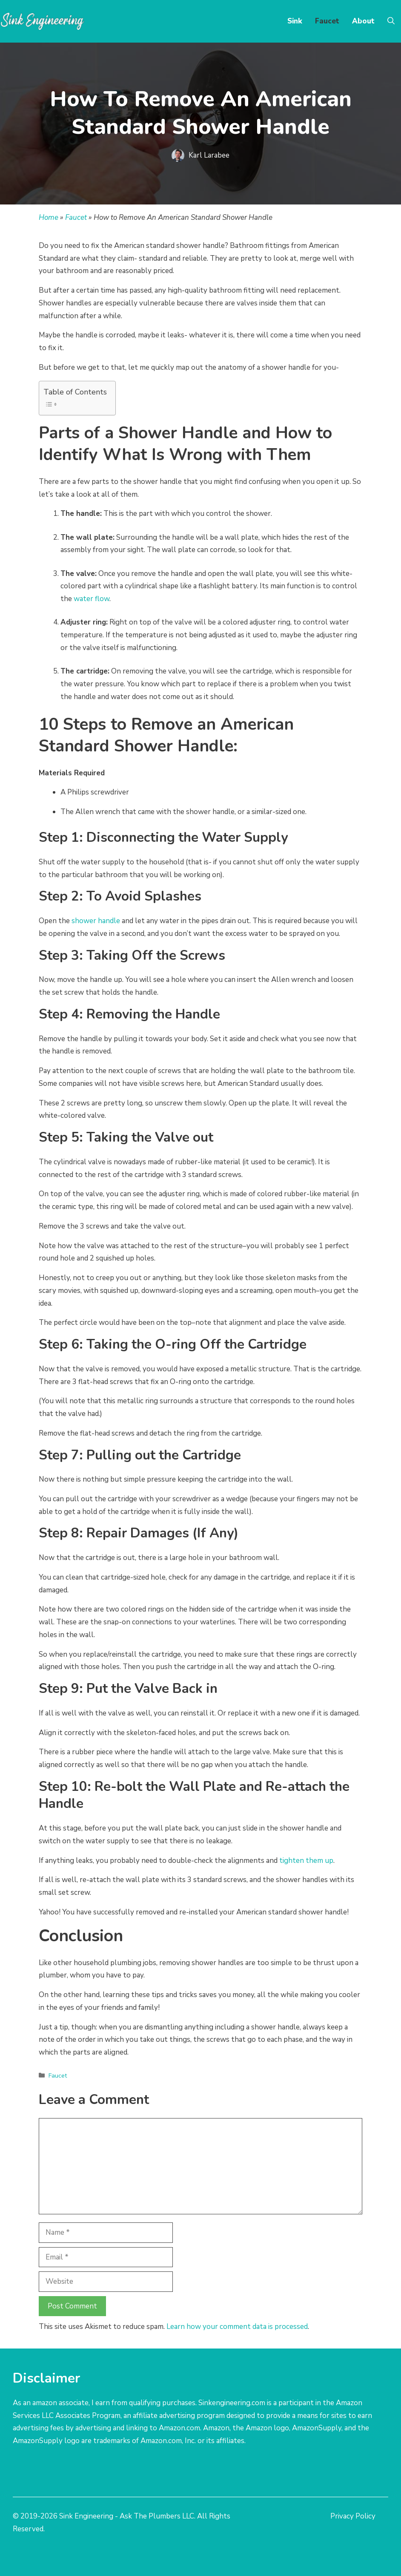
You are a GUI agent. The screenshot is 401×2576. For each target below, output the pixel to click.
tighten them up (306, 1860)
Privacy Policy (352, 2516)
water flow (91, 599)
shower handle (96, 921)
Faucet (327, 21)
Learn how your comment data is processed (237, 2326)
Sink (294, 21)
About (363, 21)
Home (48, 217)
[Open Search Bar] (391, 21)
